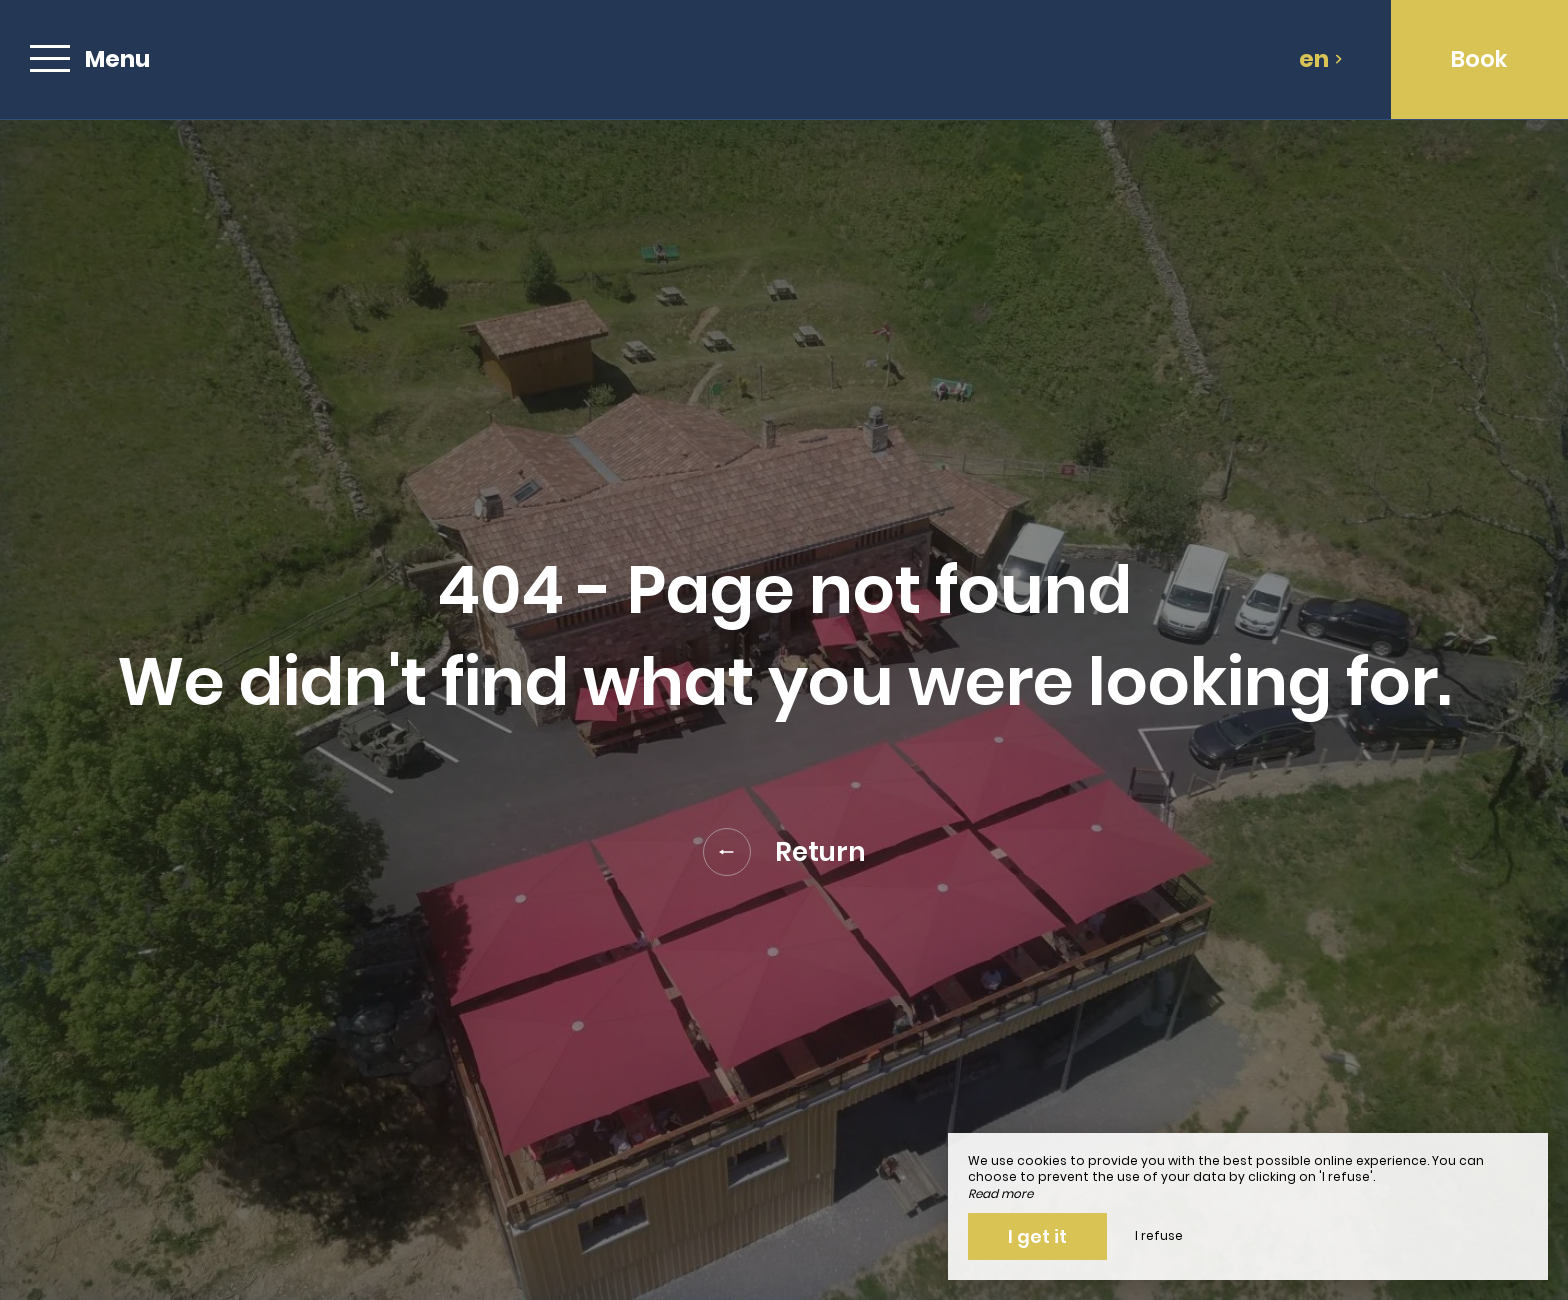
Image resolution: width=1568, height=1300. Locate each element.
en (1321, 59)
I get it (1037, 1236)
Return (784, 852)
